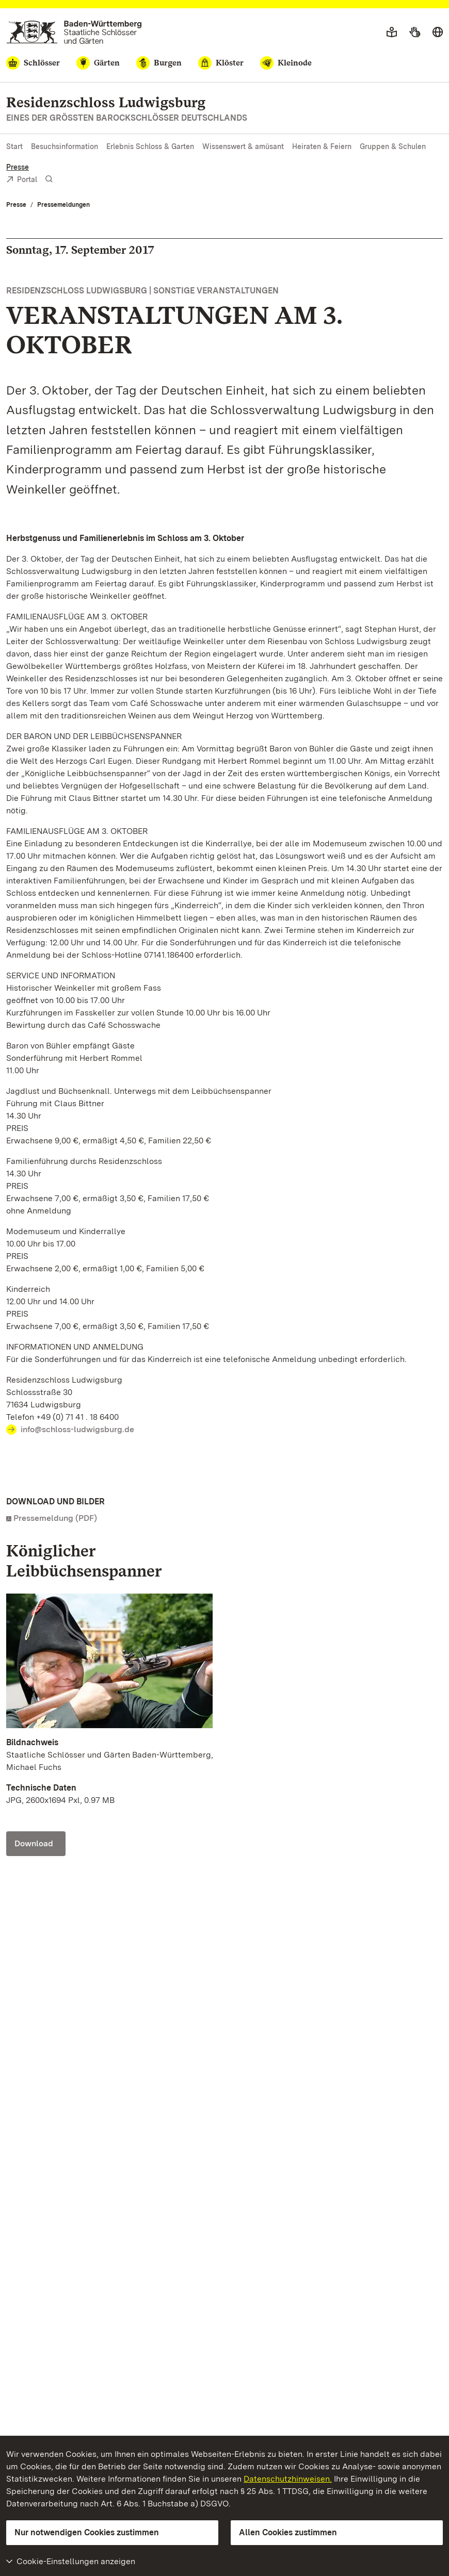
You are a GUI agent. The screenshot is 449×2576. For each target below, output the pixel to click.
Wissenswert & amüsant (243, 146)
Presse (17, 167)
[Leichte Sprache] (391, 32)
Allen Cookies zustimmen (288, 2532)
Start (14, 146)
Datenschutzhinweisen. (288, 2479)
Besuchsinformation (64, 146)
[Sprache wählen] (437, 32)
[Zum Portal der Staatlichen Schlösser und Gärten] (74, 32)
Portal (21, 180)
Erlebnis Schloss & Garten (150, 146)
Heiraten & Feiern (321, 146)
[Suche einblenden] (49, 179)
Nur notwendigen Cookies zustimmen (86, 2532)
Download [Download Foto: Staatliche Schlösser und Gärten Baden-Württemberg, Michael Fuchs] (33, 1843)
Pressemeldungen (63, 204)
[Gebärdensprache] (414, 32)
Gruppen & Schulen (393, 146)
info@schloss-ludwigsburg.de (77, 1429)
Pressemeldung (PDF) (55, 1518)
